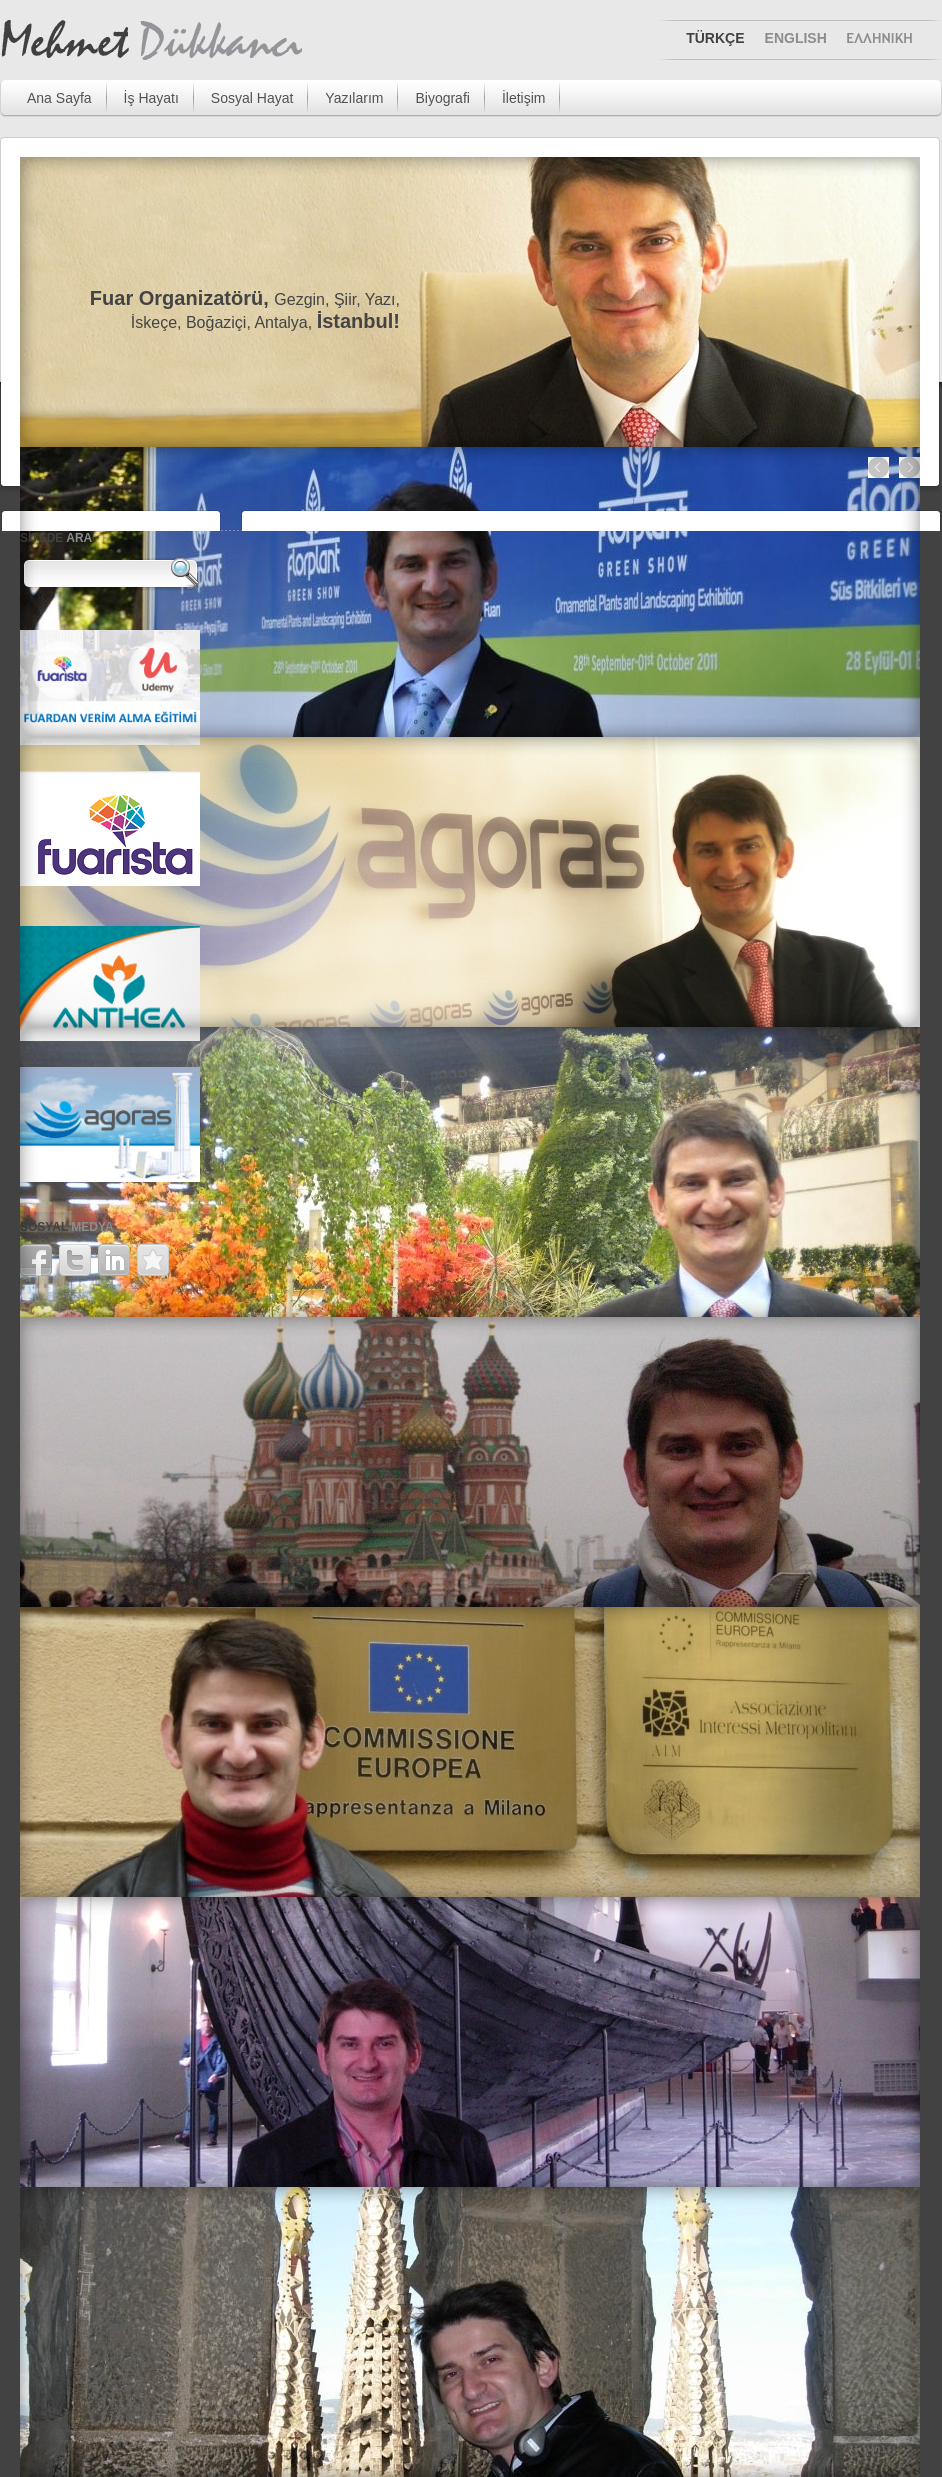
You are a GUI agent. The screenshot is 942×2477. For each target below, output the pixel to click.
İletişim (524, 98)
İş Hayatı (151, 98)
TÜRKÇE (715, 38)
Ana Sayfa (59, 98)
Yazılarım (354, 98)
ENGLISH (796, 38)
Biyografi (442, 98)
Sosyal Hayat (252, 98)
